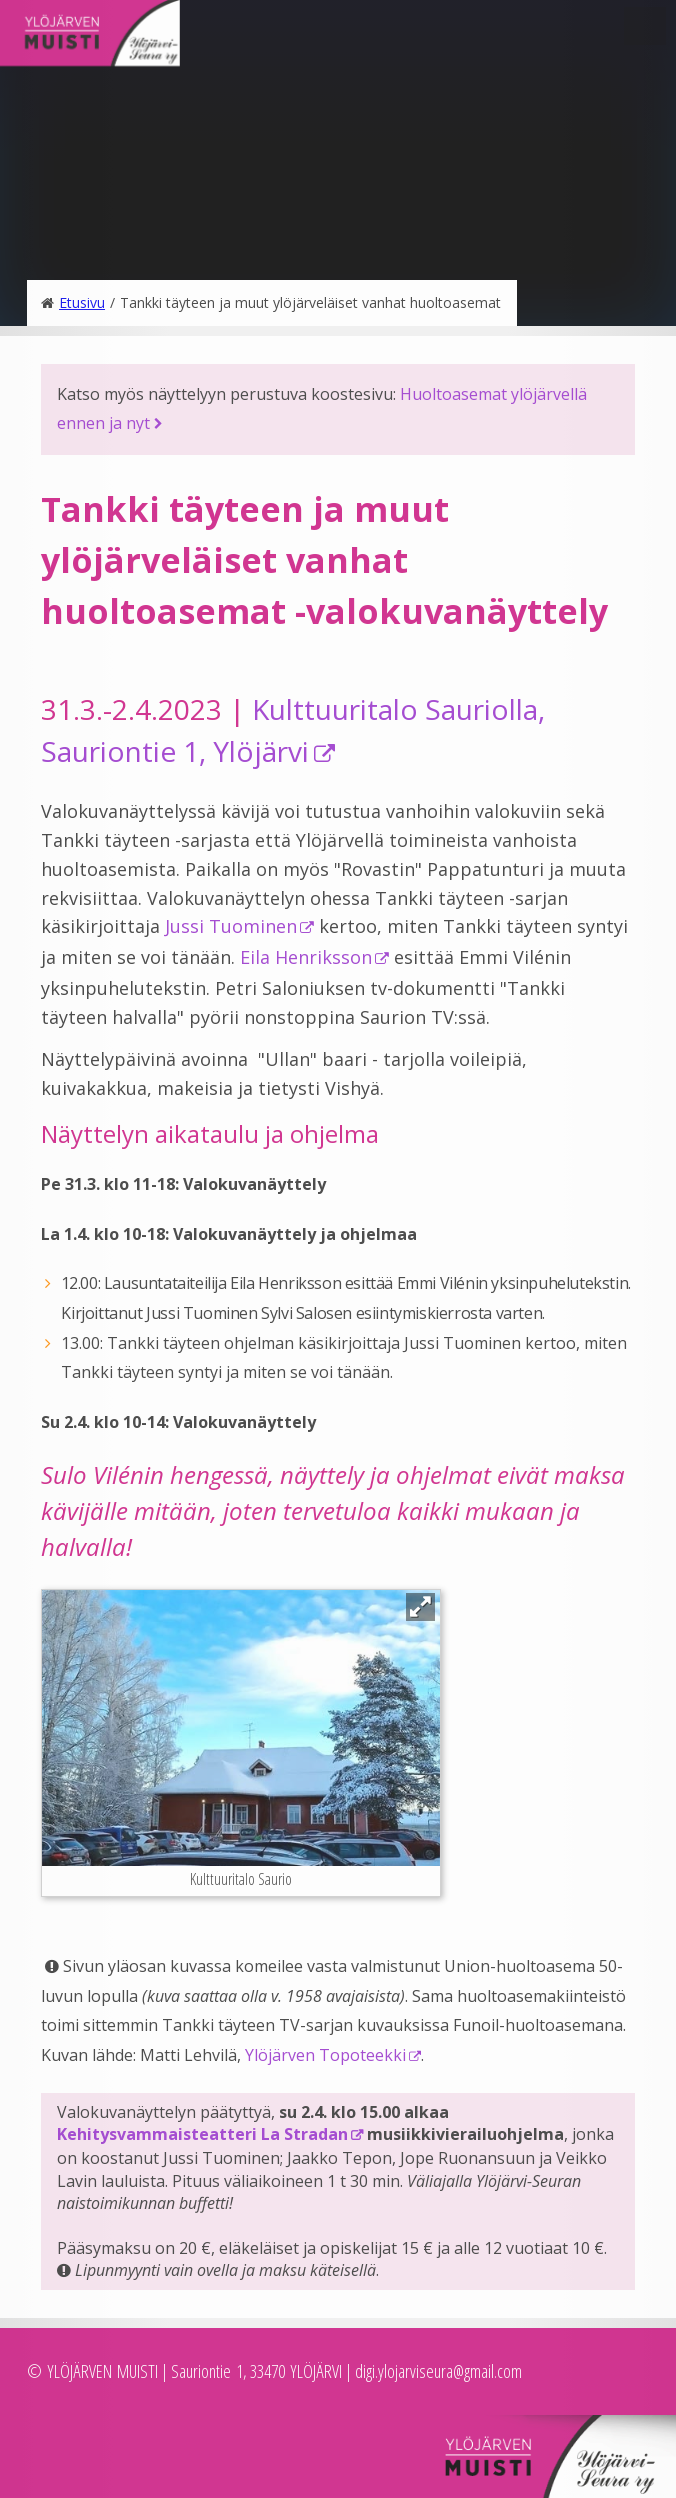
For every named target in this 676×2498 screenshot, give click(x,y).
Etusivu (82, 302)
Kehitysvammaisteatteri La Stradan (202, 2134)
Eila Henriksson (306, 957)
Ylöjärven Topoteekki (325, 2055)
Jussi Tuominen (231, 926)
